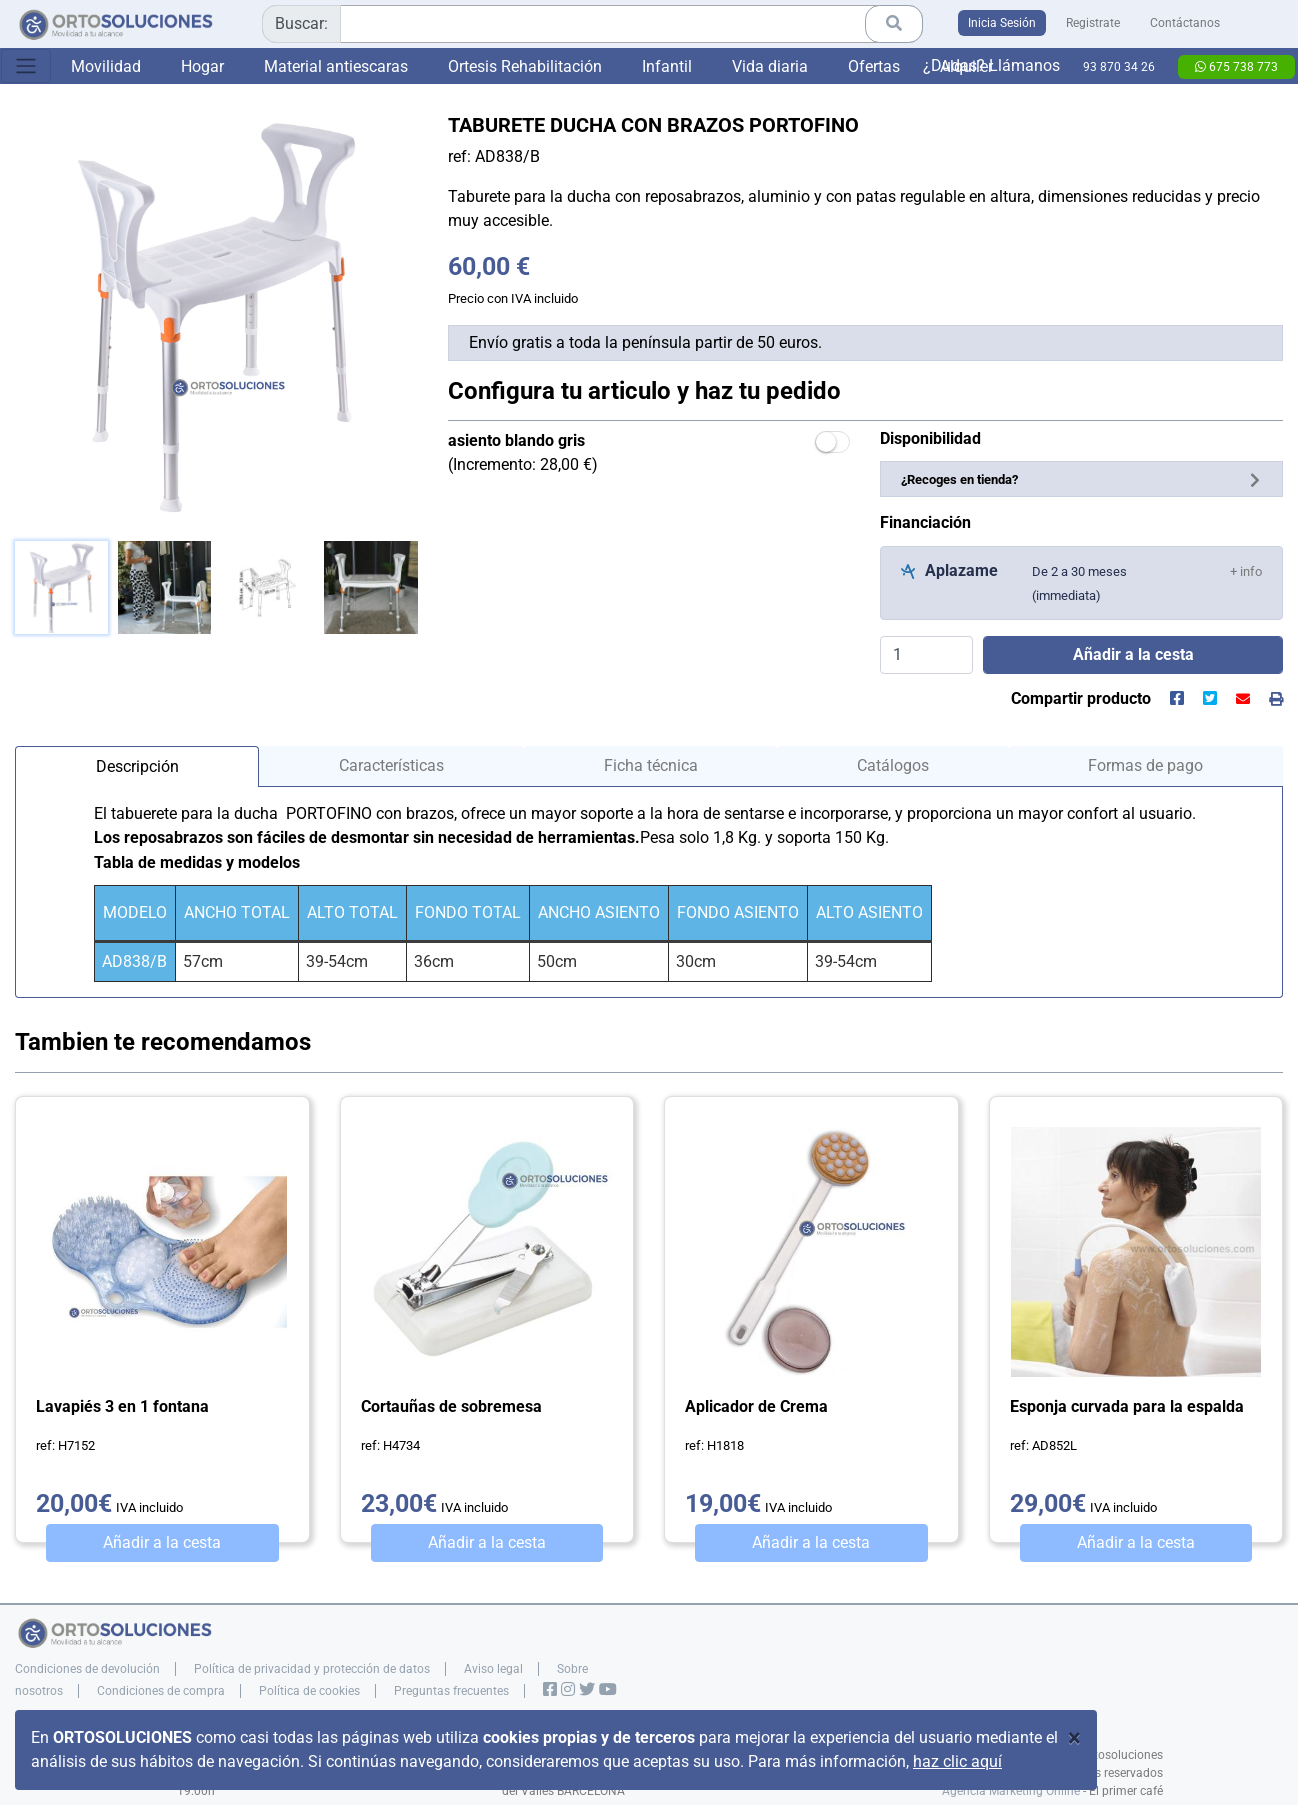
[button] (1246, 570)
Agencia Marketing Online (1011, 1791)
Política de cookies (309, 1691)
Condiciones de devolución (87, 1669)
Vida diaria (770, 66)
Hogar (202, 66)
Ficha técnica (651, 765)
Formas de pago (1145, 765)
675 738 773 (1236, 67)
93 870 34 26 (1119, 67)
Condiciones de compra (161, 1691)
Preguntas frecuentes (451, 1691)
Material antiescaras (336, 66)
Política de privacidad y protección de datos (312, 1669)
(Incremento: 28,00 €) (523, 452)
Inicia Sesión (1002, 23)
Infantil (667, 66)
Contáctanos (1185, 23)
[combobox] (592, 24)
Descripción (137, 766)
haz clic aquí (957, 1761)
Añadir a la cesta (162, 1542)
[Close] (1074, 1738)
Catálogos (893, 765)
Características (391, 765)
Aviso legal (493, 1669)
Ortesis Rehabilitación (525, 66)
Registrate (1093, 23)
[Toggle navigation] (26, 66)
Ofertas (874, 66)
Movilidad (106, 66)
